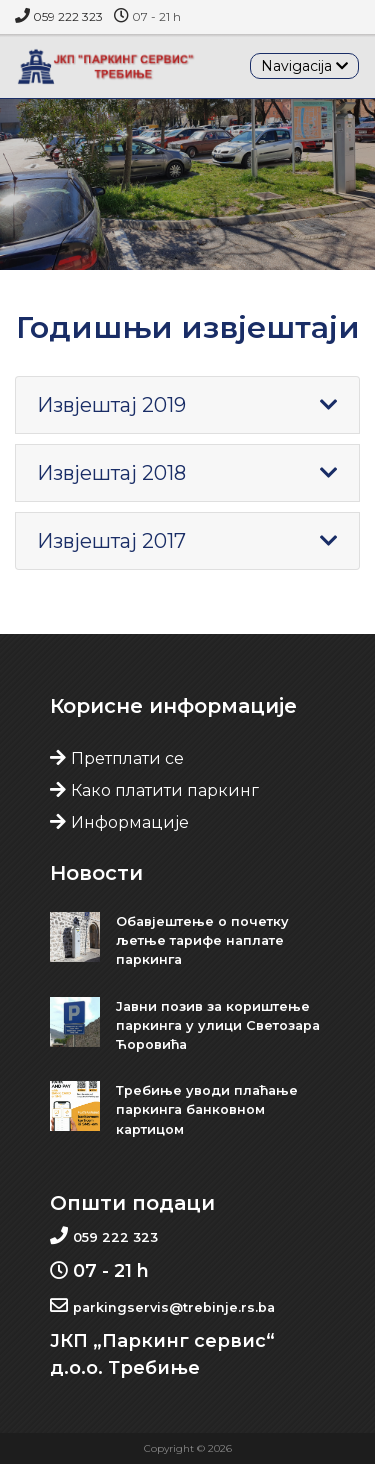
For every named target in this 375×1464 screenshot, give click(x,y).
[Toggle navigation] (304, 66)
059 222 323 (68, 16)
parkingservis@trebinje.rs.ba (174, 1307)
